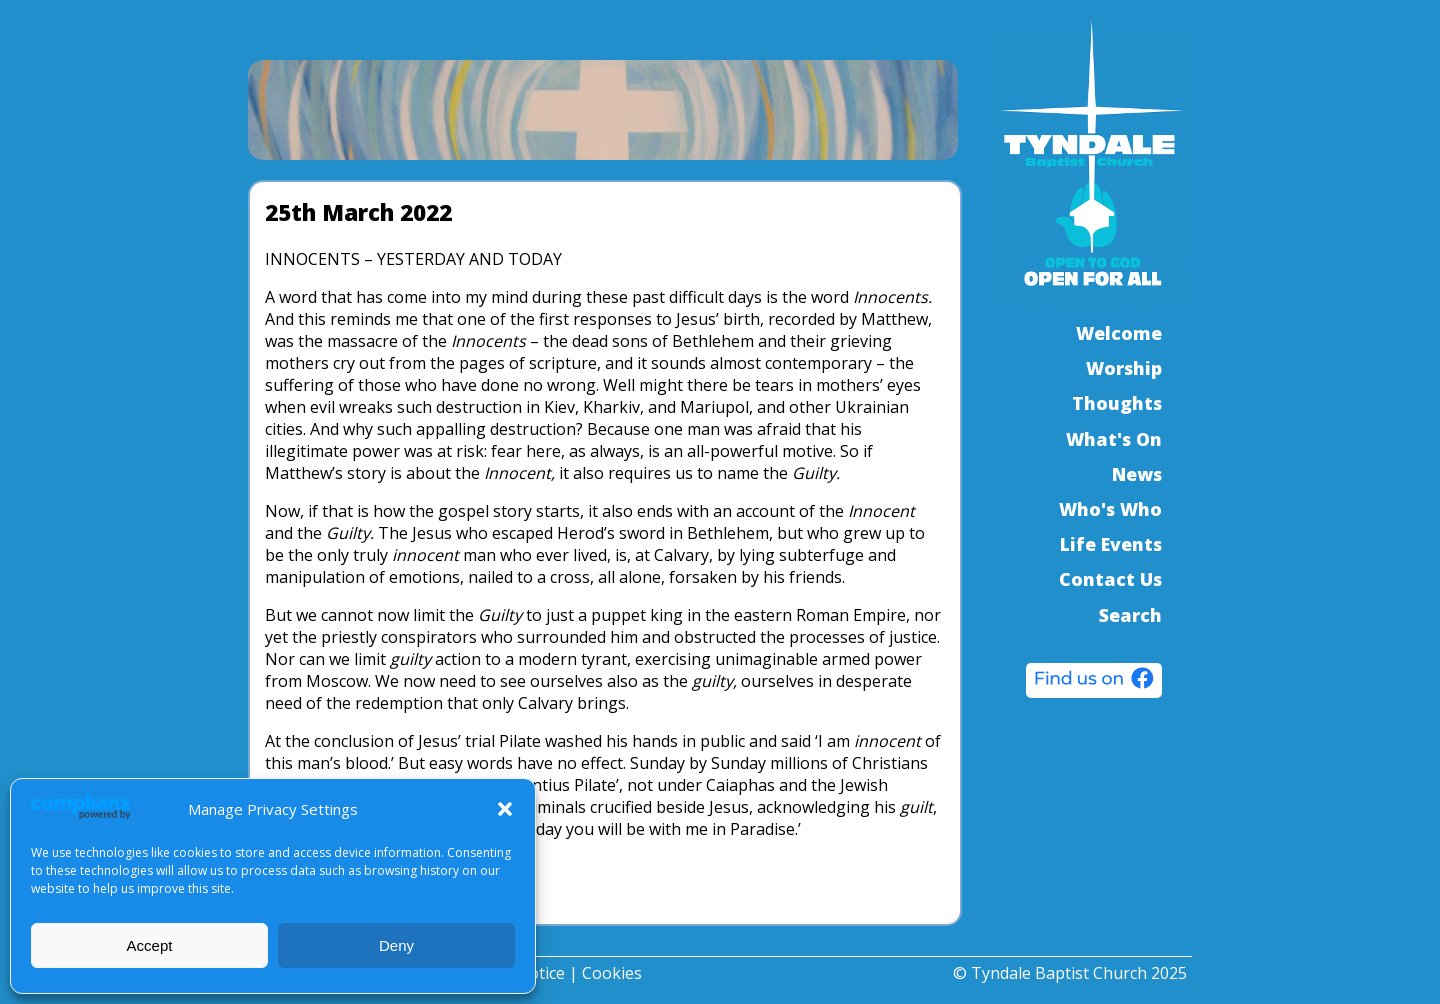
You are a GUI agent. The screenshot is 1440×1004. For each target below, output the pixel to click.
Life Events (1111, 544)
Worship (1124, 368)
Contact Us (1110, 579)
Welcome (1119, 333)
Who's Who (1110, 509)
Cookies (612, 973)
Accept (150, 945)
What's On (1114, 439)
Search (1130, 615)
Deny (396, 945)
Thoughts (1117, 403)
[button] (505, 809)
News (1137, 474)
